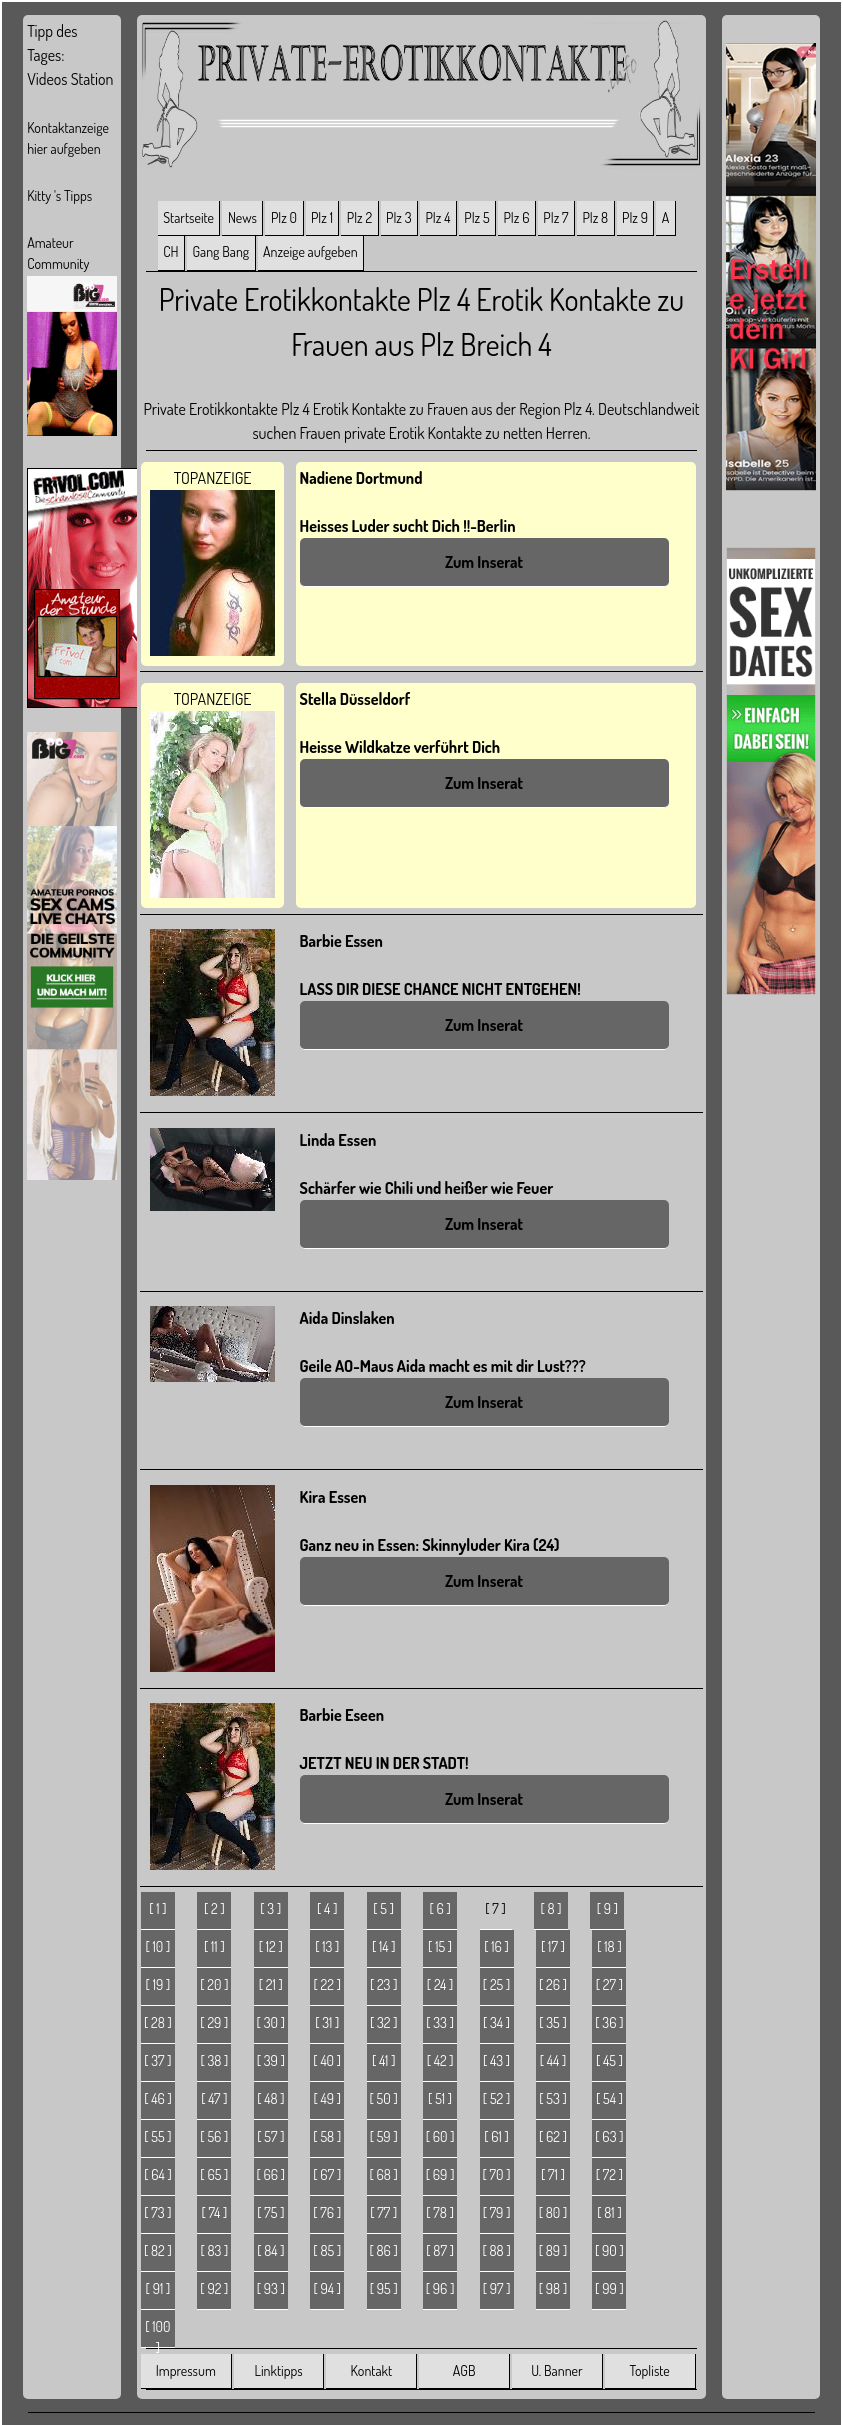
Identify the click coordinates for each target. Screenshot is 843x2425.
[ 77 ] (383, 2212)
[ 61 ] (496, 2136)
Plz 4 (437, 217)
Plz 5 (476, 217)
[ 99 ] (609, 2288)
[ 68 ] (383, 2174)
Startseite (188, 217)
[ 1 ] (157, 1908)
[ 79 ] (497, 2212)
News (242, 217)
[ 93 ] (271, 2288)
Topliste (650, 2370)
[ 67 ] (327, 2174)
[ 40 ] (327, 2060)
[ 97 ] (497, 2288)
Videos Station (70, 79)
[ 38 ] (214, 2060)
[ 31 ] (327, 2022)
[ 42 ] (440, 2060)
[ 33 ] (440, 2022)
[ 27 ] (609, 1984)
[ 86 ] (383, 2250)
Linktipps (278, 2370)
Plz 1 (322, 217)
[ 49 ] (327, 2098)
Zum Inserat (484, 562)
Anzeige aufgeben (310, 251)
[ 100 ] (157, 2333)
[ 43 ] (496, 2060)
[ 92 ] (214, 2288)
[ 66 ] (270, 2174)
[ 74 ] (214, 2212)
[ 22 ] (327, 1984)
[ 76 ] (327, 2212)
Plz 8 (595, 217)
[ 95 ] (384, 2288)
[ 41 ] (384, 2060)
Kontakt (371, 2370)
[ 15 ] (440, 1946)
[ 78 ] (440, 2212)
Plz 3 (399, 217)
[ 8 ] (550, 1908)
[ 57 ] (270, 2136)
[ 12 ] (271, 1946)
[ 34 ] (496, 2022)
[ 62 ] (553, 2136)
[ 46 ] (158, 2098)
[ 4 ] (327, 1908)
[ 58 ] (327, 2136)
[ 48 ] (270, 2098)
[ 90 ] (609, 2250)
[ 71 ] (553, 2174)
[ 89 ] (553, 2250)
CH (170, 251)
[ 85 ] (327, 2250)
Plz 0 (284, 217)
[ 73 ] (157, 2212)
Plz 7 (555, 217)
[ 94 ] (327, 2288)
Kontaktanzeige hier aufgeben (68, 138)
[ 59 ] (384, 2136)
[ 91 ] (158, 2288)
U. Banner (556, 2370)
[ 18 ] (609, 1946)
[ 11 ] (214, 1946)
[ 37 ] (157, 2060)
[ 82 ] (158, 2250)
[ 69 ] (440, 2174)
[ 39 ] (271, 2060)
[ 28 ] (158, 2022)
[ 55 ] (157, 2136)
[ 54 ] (609, 2098)
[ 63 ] (609, 2136)
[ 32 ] (384, 2022)
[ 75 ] (270, 2212)
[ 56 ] (214, 2136)
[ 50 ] (384, 2098)
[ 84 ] (270, 2250)
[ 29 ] (214, 2022)
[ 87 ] (440, 2250)
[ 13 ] (327, 1946)
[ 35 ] (553, 2022)
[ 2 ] (214, 1908)
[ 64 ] (158, 2174)
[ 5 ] (383, 1908)
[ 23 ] (384, 1984)
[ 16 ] (496, 1946)
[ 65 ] (214, 2174)
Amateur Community (58, 253)
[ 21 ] (271, 1984)
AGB (464, 2370)
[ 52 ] (496, 2098)
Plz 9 (635, 217)
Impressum (186, 2370)
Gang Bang (220, 251)
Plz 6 (516, 217)
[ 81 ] (609, 2212)
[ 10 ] (158, 1946)
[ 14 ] (384, 1946)
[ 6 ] (439, 1908)
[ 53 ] (553, 2098)
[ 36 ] (609, 2022)
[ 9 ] (607, 1908)
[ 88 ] (496, 2250)
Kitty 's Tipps (59, 195)
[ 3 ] (270, 1908)
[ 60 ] (440, 2136)
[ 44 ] (553, 2060)
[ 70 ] (497, 2174)
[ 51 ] (440, 2098)
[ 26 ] (553, 1984)
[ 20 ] (214, 1984)
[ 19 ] (158, 1984)
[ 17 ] (553, 1946)
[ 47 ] (214, 2098)
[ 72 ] (609, 2174)
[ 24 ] (440, 1984)
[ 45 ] (609, 2060)
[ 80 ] (553, 2212)
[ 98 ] (553, 2288)
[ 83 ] (214, 2250)
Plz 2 (359, 217)
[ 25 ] (496, 1984)
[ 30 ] (271, 2022)
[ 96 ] (440, 2288)
